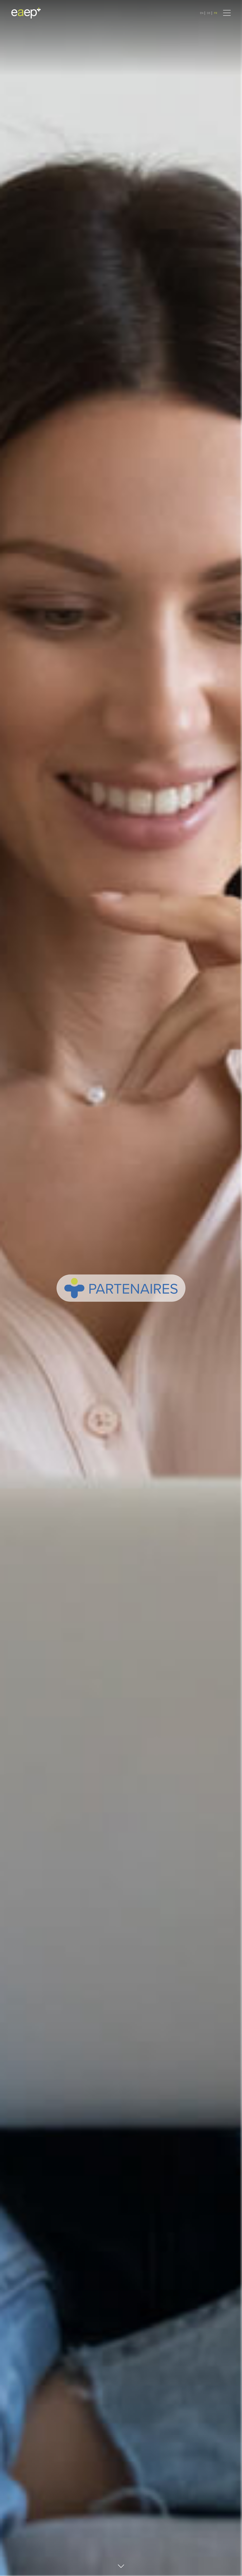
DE (208, 13)
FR (215, 13)
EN (201, 13)
